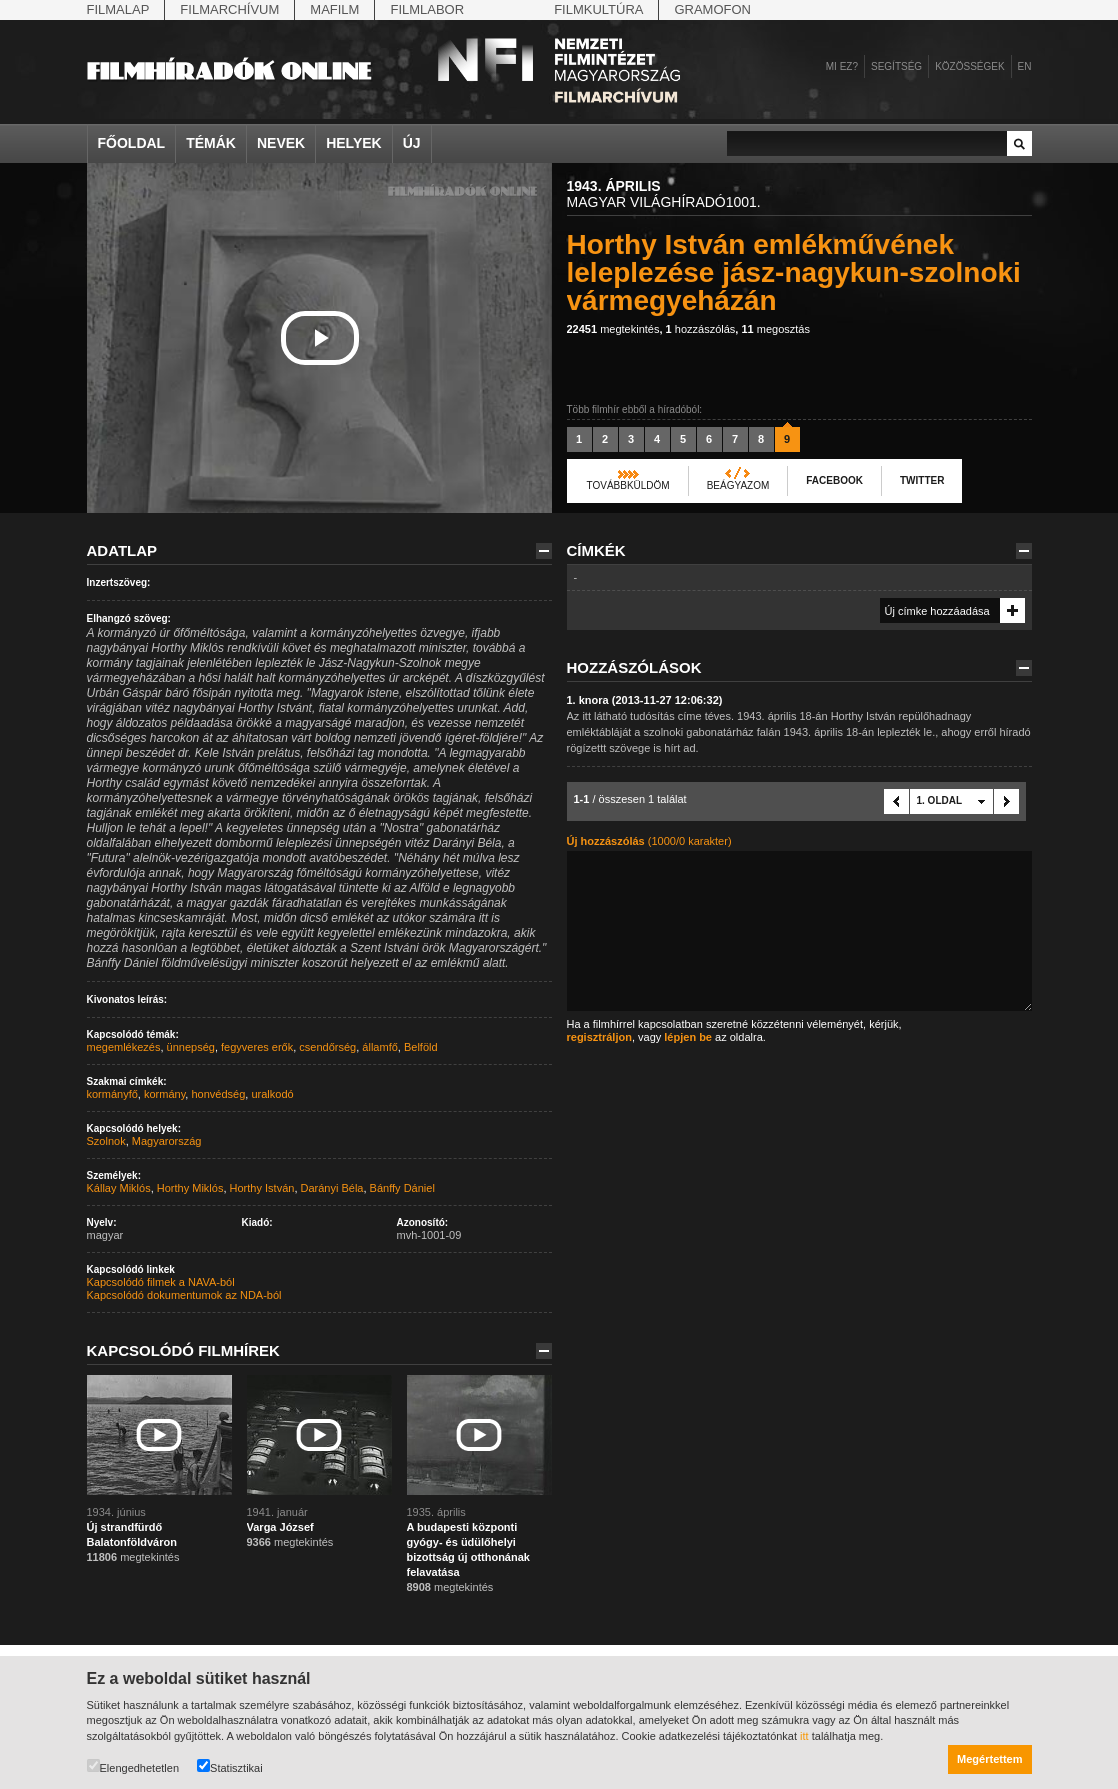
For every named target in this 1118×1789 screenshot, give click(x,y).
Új (412, 143)
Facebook (834, 480)
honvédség (218, 1094)
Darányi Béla (332, 1188)
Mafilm (334, 9)
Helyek (354, 143)
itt (804, 1736)
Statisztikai (230, 1766)
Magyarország (167, 1141)
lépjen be (688, 1037)
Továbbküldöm (628, 485)
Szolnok (106, 1141)
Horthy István (262, 1188)
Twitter (922, 480)
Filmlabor (427, 9)
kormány (164, 1094)
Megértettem (989, 1759)
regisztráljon (599, 1037)
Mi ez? (842, 66)
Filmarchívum (229, 9)
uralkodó (272, 1094)
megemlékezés (124, 1047)
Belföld (421, 1047)
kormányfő (112, 1094)
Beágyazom (738, 485)
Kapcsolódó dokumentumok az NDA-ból (184, 1295)
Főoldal (132, 143)
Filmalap (118, 9)
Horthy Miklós (190, 1188)
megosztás (775, 329)
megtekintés (613, 329)
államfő (379, 1047)
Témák (211, 143)
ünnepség (191, 1047)
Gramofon (712, 9)
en (1025, 66)
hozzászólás (701, 329)
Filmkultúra (598, 9)
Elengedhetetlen (133, 1766)
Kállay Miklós (119, 1188)
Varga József (280, 1527)
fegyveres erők (257, 1047)
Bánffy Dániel (402, 1188)
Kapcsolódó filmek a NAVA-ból (161, 1282)
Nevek (281, 143)
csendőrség (327, 1047)
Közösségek (969, 66)
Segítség (896, 66)
